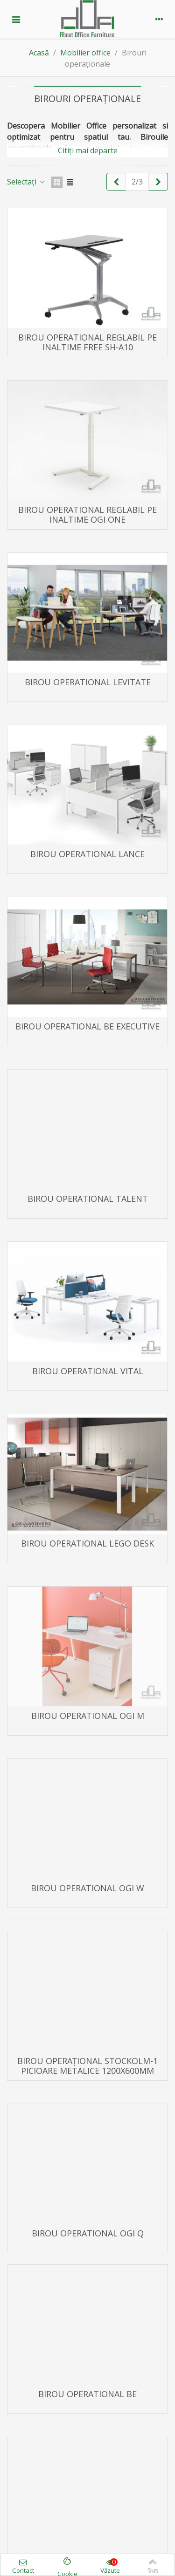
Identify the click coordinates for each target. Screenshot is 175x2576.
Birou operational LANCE (87, 854)
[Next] (158, 182)
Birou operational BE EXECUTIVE (87, 1026)
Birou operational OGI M (87, 1716)
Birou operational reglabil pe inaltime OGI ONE (87, 515)
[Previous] (116, 182)
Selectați (26, 182)
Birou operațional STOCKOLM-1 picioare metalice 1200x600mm (87, 2066)
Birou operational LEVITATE (88, 682)
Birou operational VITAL (87, 1371)
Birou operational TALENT (88, 1199)
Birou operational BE (87, 2394)
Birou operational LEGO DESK (87, 1543)
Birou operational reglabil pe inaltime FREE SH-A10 (87, 342)
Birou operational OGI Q (88, 2233)
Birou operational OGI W (87, 1888)
